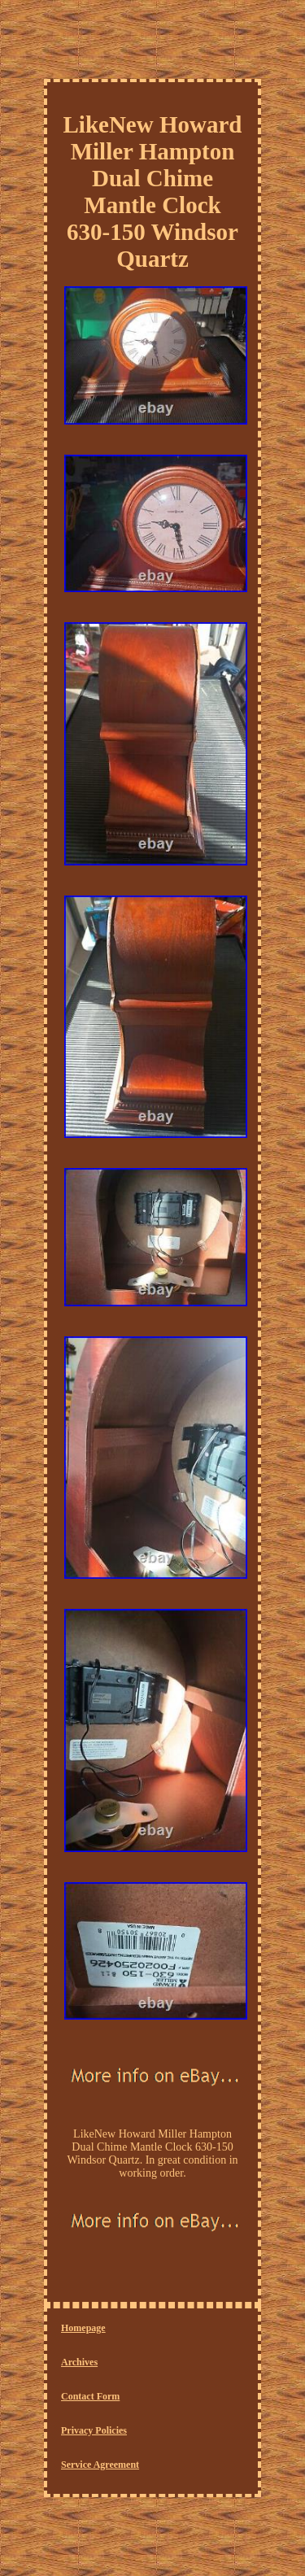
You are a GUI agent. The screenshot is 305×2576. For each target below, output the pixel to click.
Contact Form (90, 2396)
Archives (79, 2362)
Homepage (83, 2328)
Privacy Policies (94, 2430)
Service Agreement (100, 2464)
